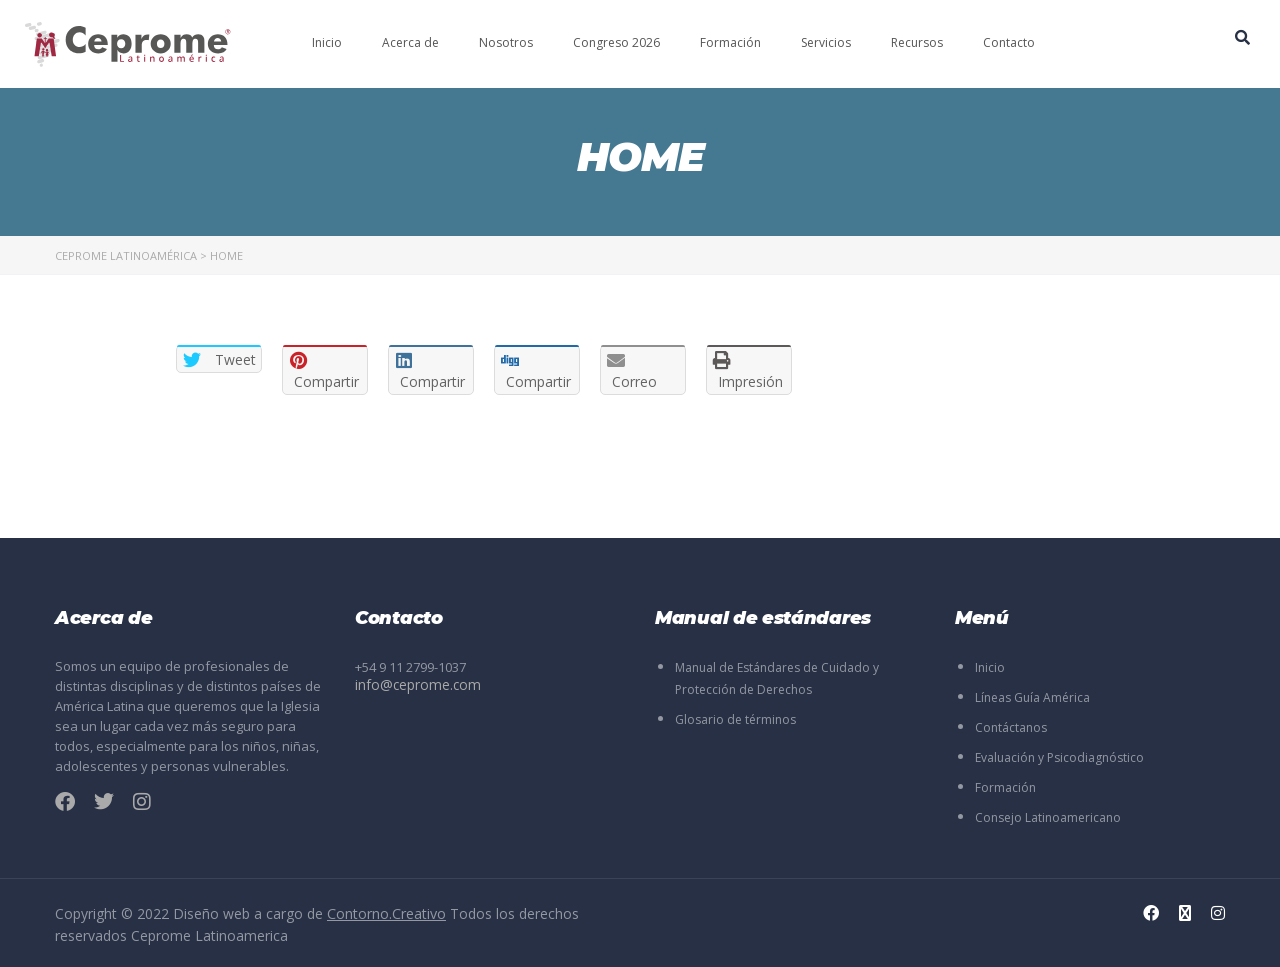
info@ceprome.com (414, 685)
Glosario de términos (735, 719)
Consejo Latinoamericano (1048, 817)
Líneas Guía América (1032, 697)
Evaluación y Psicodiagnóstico (1059, 757)
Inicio (327, 42)
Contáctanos (1011, 727)
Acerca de (410, 42)
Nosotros (506, 42)
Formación (730, 42)
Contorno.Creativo (386, 913)
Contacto (1009, 42)
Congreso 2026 (616, 42)
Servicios (826, 42)
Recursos (917, 42)
